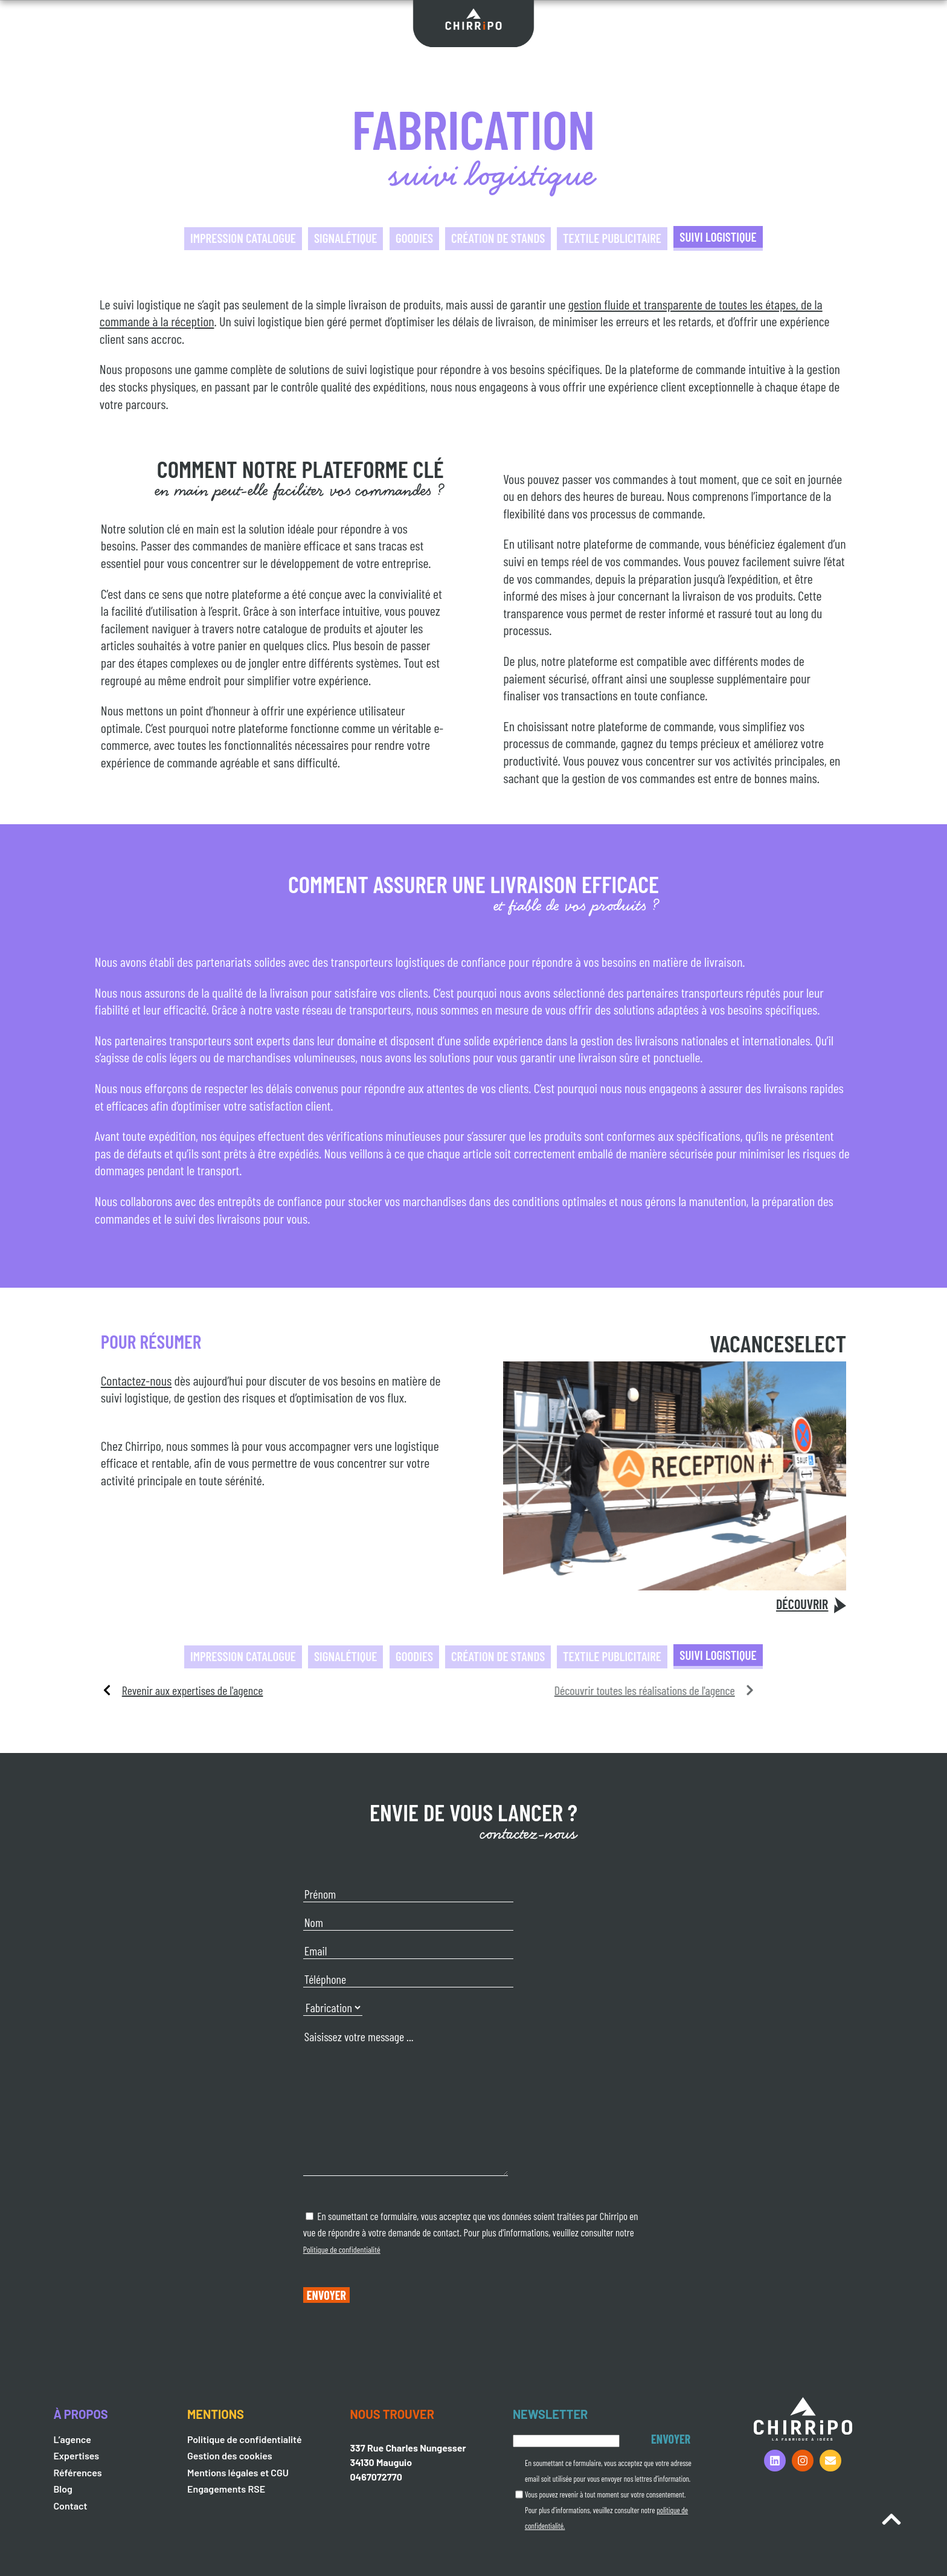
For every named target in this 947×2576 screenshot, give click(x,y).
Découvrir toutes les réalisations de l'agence (457, 1690)
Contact (70, 2505)
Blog (62, 2488)
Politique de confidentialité (341, 2249)
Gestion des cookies (229, 2455)
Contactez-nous (136, 1380)
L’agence (72, 2439)
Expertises (76, 2455)
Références (77, 2472)
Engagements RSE (226, 2488)
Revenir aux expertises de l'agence (192, 1690)
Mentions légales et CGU (238, 2472)
